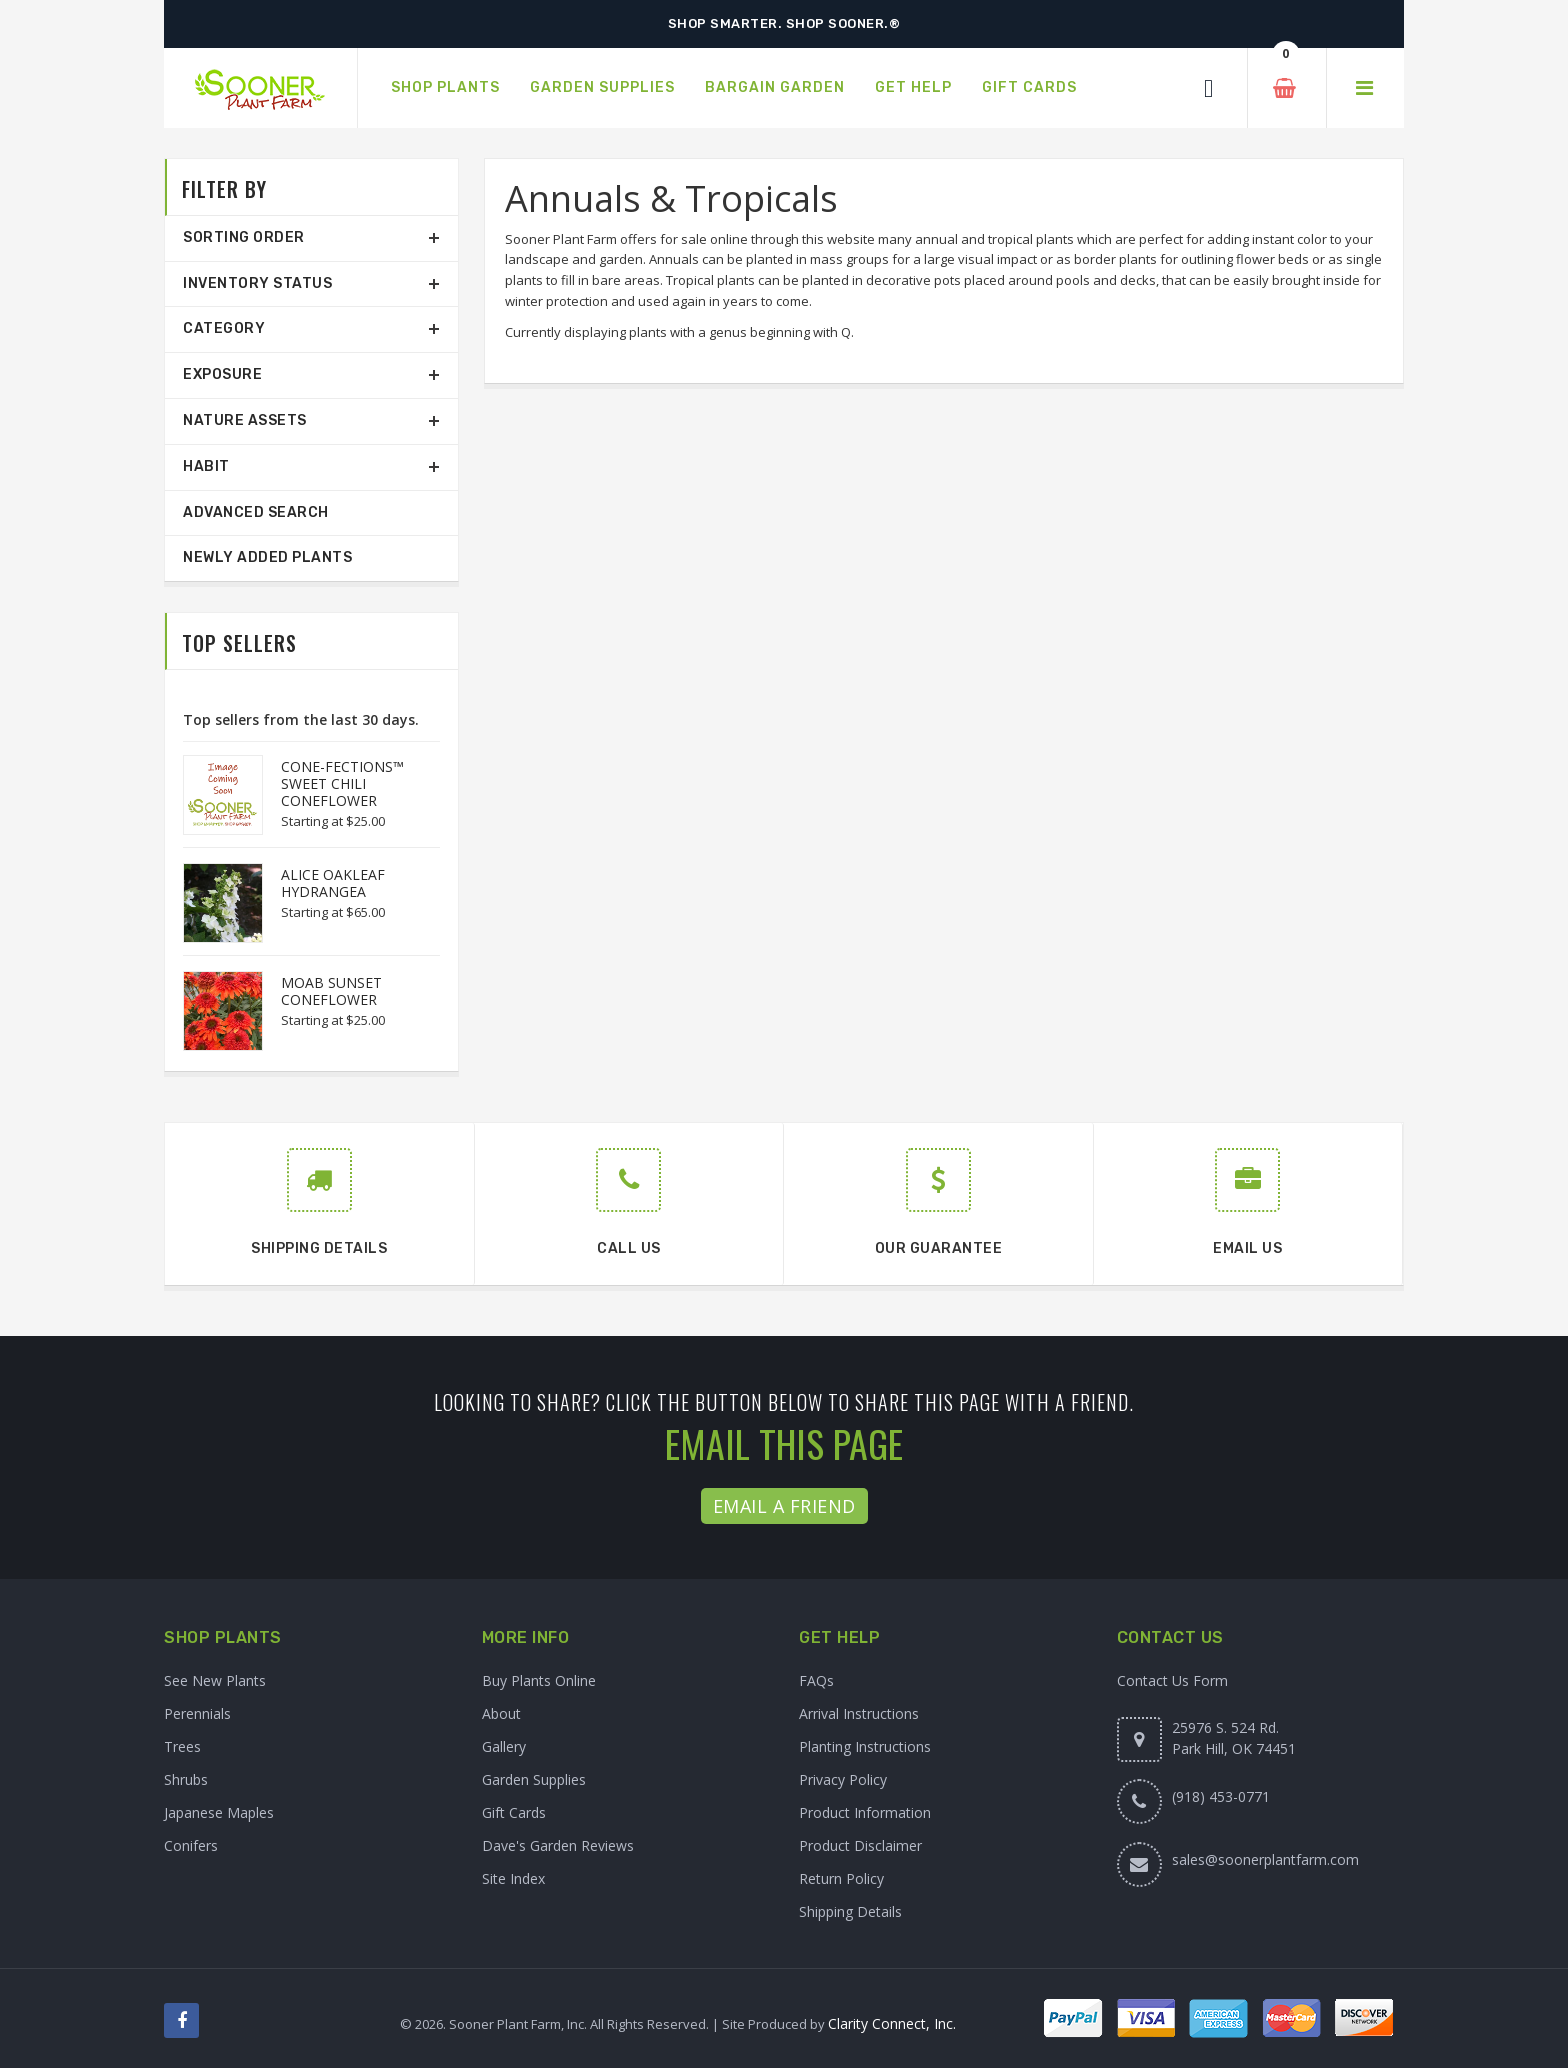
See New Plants (215, 1680)
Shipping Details (850, 1911)
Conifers (191, 1845)
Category (224, 328)
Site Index (513, 1878)
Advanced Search (256, 512)
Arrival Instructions (859, 1713)
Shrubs (186, 1779)
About (501, 1713)
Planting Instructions (865, 1746)
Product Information (865, 1812)
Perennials (197, 1713)
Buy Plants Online (539, 1680)
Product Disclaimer (860, 1845)
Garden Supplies (534, 1779)
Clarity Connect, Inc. (892, 2023)
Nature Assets (245, 420)
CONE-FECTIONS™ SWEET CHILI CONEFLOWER (342, 783)
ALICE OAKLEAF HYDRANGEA (333, 883)
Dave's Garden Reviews (558, 1845)
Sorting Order (244, 237)
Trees (182, 1746)
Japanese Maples (219, 1812)
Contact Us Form (1172, 1680)
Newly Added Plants (267, 557)
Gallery (504, 1746)
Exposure (222, 374)
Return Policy (841, 1878)
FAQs (816, 1680)
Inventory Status (257, 283)
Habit (206, 466)
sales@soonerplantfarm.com (1265, 1859)
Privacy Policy (843, 1779)
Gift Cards (514, 1812)
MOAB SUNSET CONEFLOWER (331, 991)
